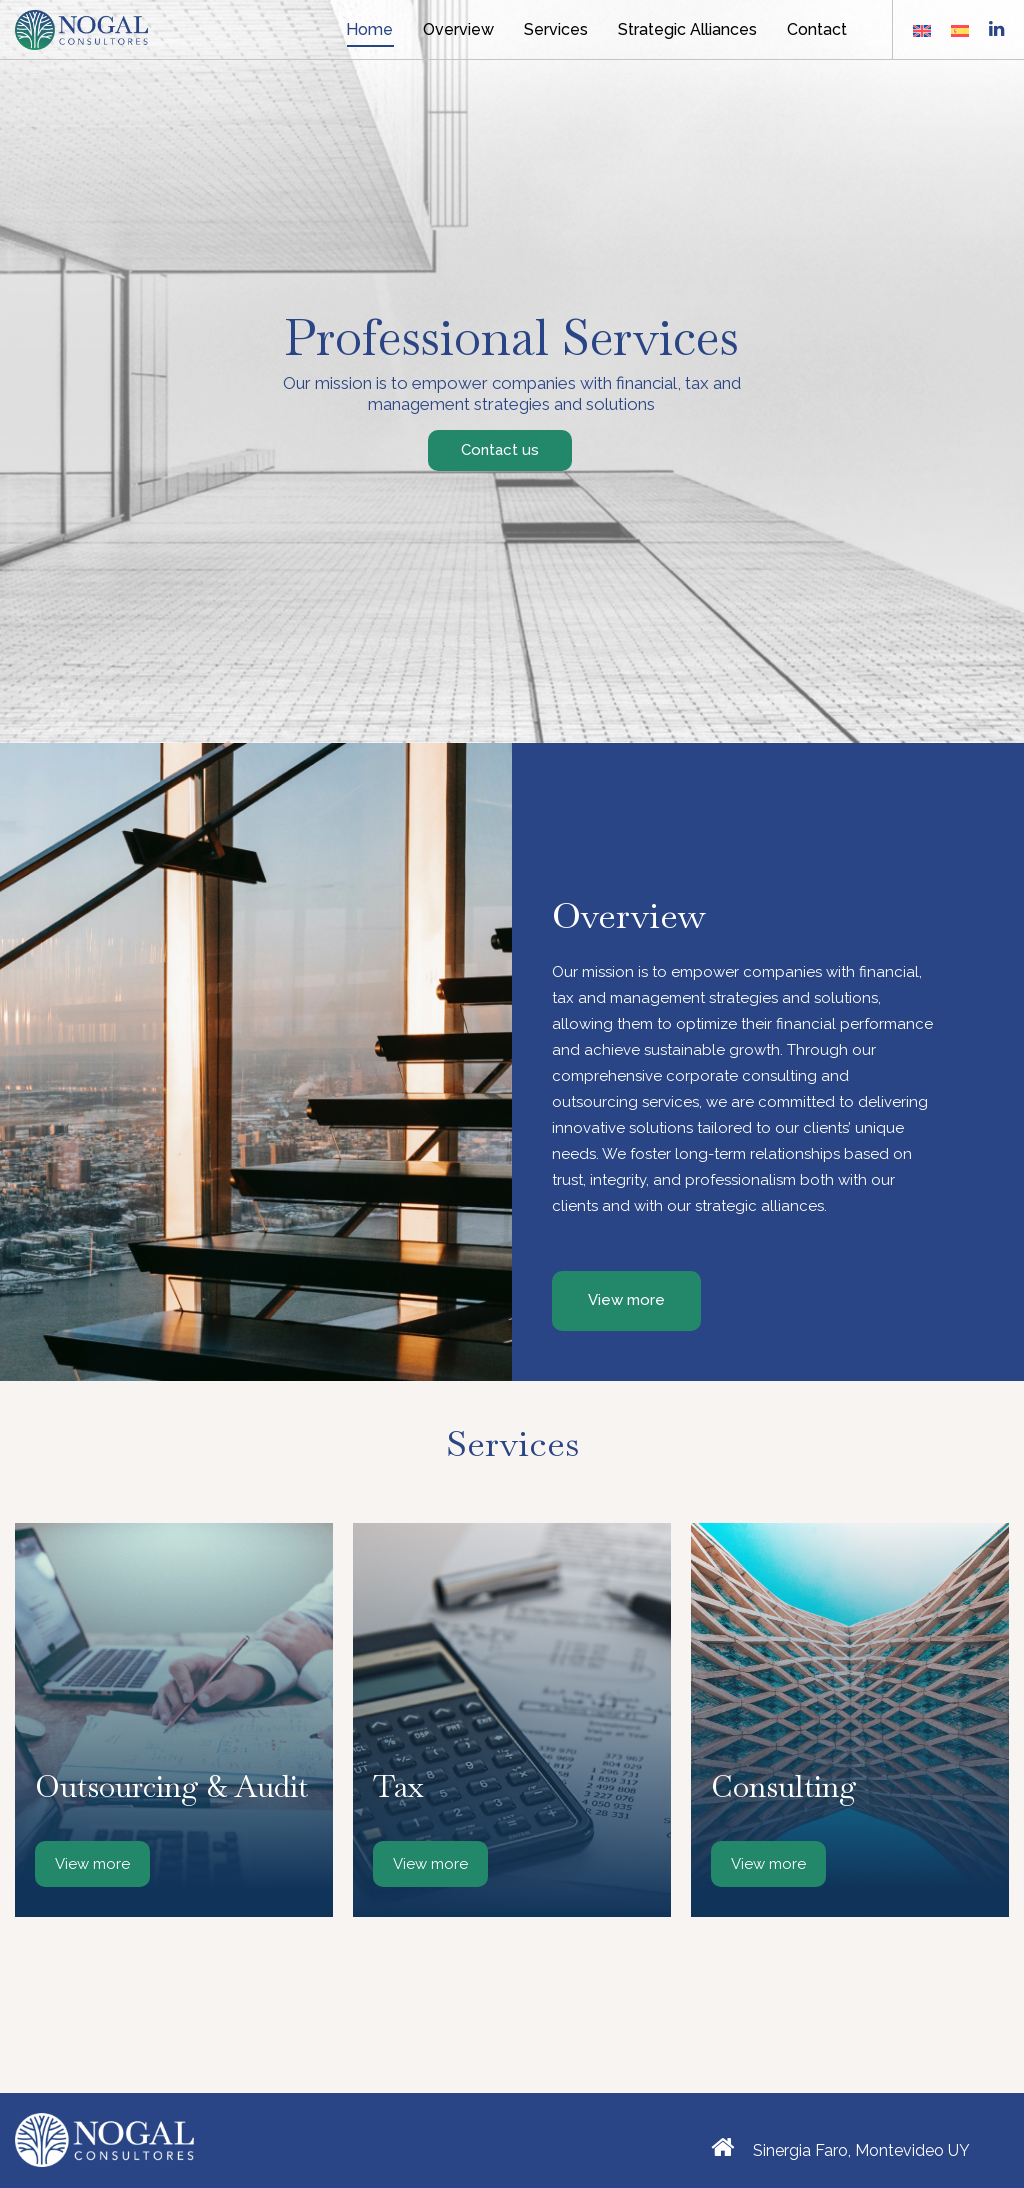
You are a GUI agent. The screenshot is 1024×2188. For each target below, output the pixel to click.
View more (92, 1864)
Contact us (500, 450)
